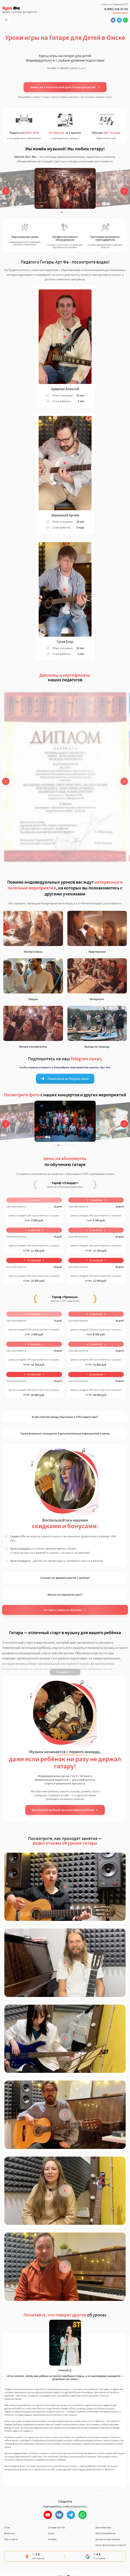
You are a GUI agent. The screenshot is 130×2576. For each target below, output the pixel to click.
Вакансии (9, 2533)
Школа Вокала (103, 2527)
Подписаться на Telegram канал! (65, 1079)
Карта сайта (10, 2539)
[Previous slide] (6, 191)
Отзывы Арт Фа (56, 2527)
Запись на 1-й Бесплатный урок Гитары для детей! (65, 87)
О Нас (7, 2527)
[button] (58, 212)
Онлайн (52, 2539)
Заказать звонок (120, 12)
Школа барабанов (105, 2533)
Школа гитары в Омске (107, 2539)
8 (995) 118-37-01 (116, 9)
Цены (51, 2533)
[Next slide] (124, 191)
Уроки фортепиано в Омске (110, 2545)
